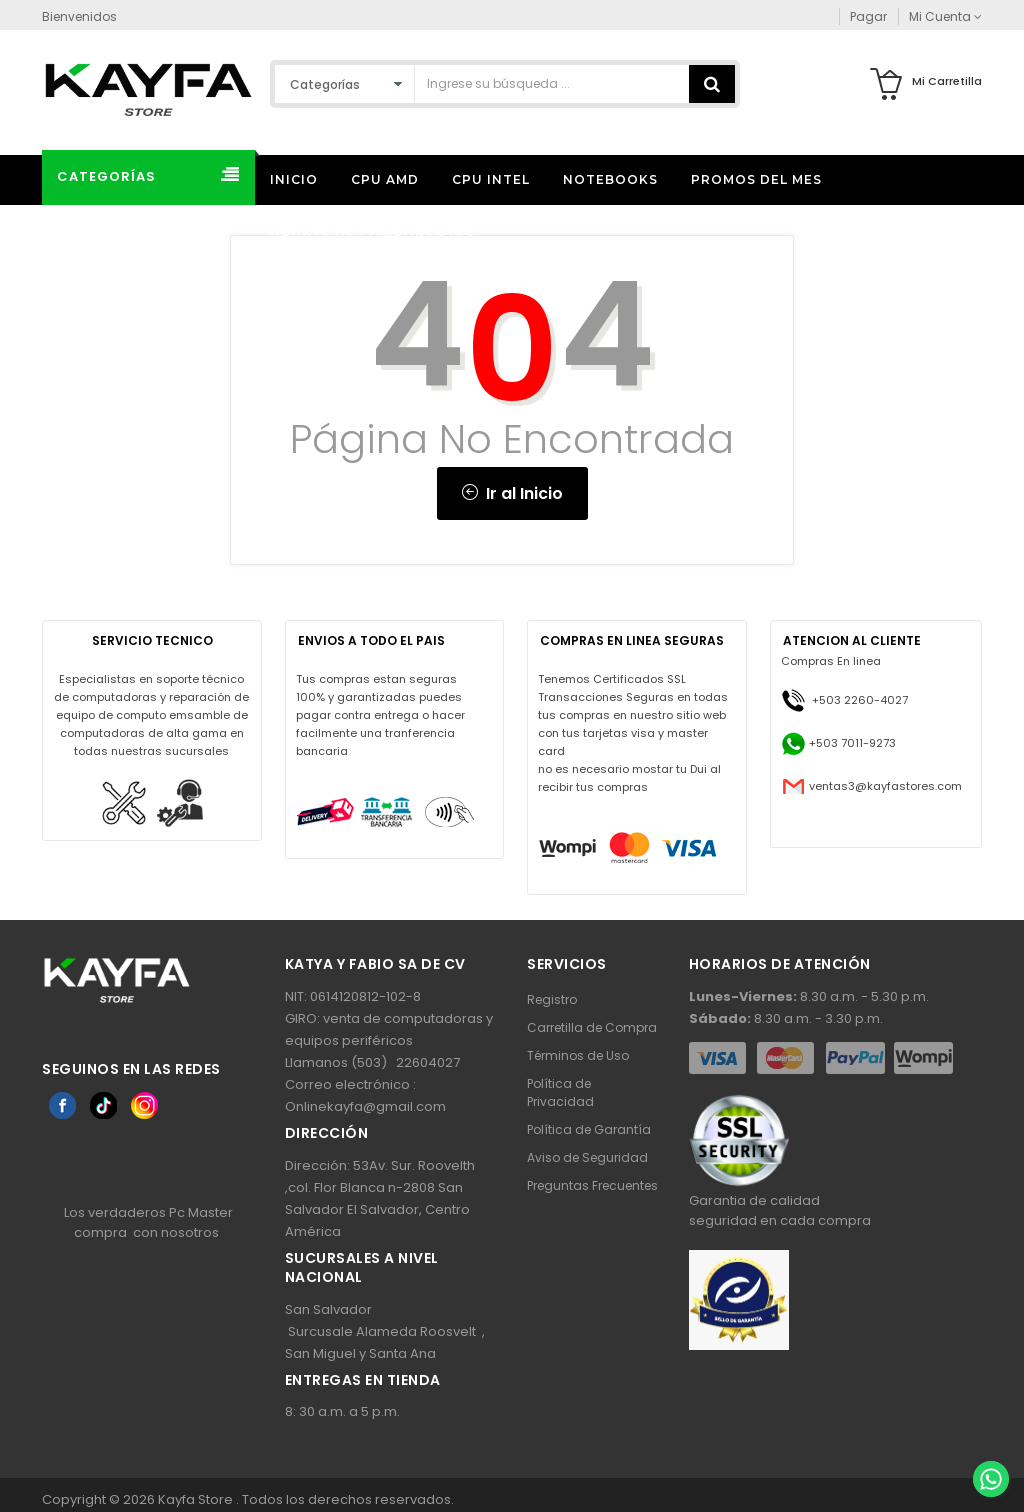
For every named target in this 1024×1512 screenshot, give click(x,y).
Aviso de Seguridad (587, 1157)
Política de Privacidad (560, 1092)
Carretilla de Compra (592, 1027)
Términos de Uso (578, 1055)
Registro (552, 999)
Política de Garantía (589, 1129)
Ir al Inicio (512, 493)
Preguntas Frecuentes (592, 1185)
